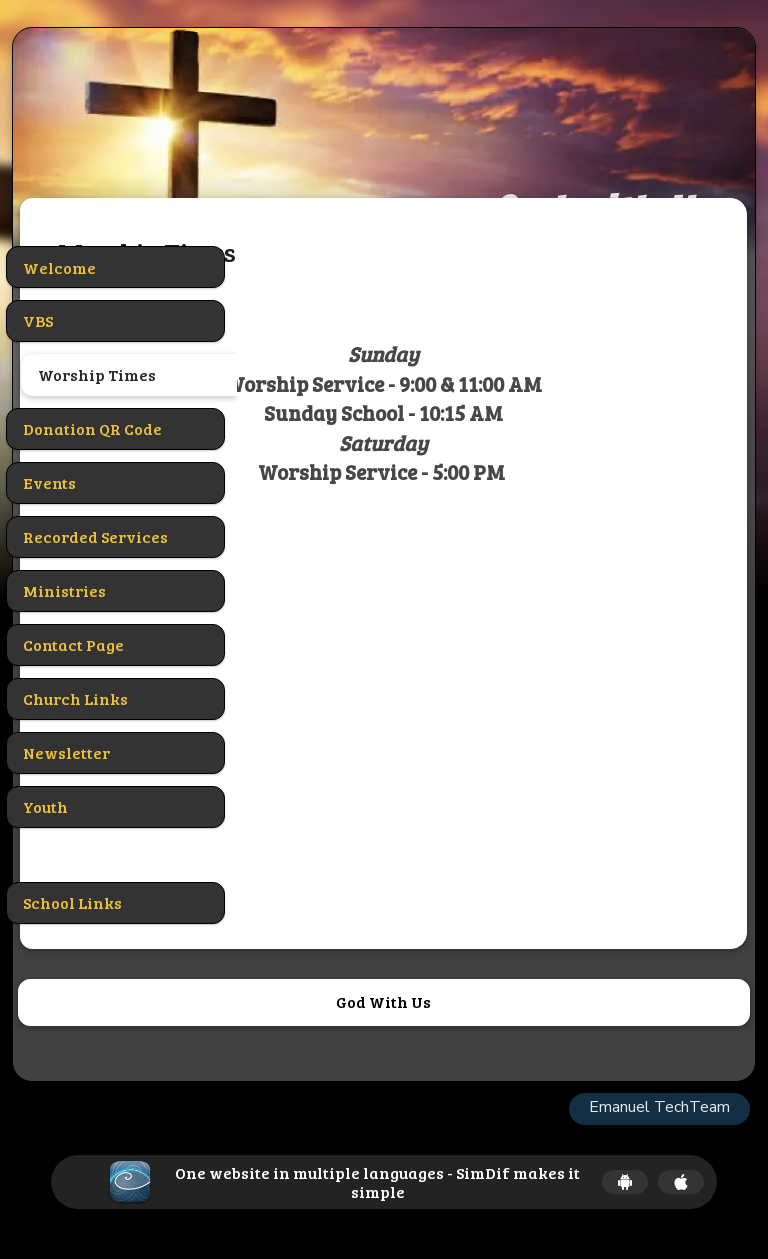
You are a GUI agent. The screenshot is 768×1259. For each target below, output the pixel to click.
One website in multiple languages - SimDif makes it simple (377, 1182)
